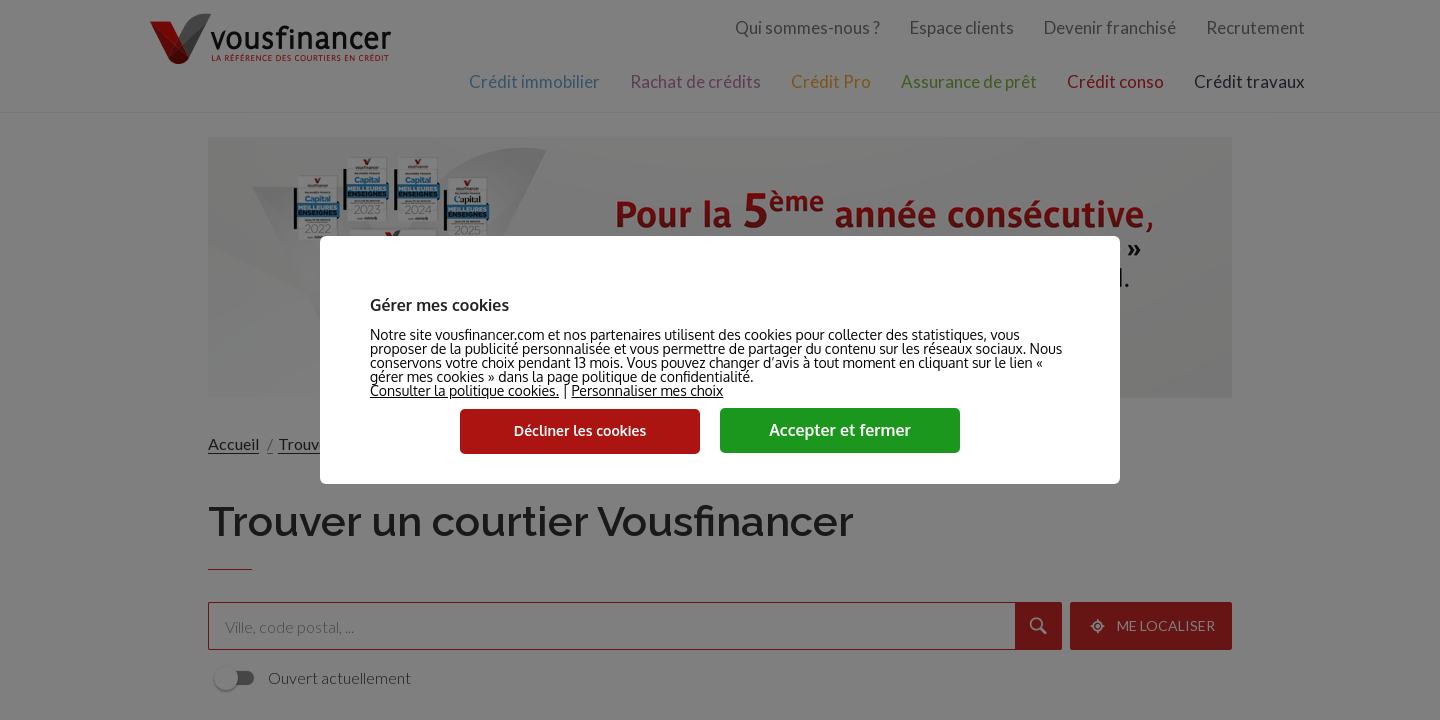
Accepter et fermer (840, 430)
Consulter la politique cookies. (464, 390)
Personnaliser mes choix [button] (647, 391)
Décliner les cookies (580, 430)
